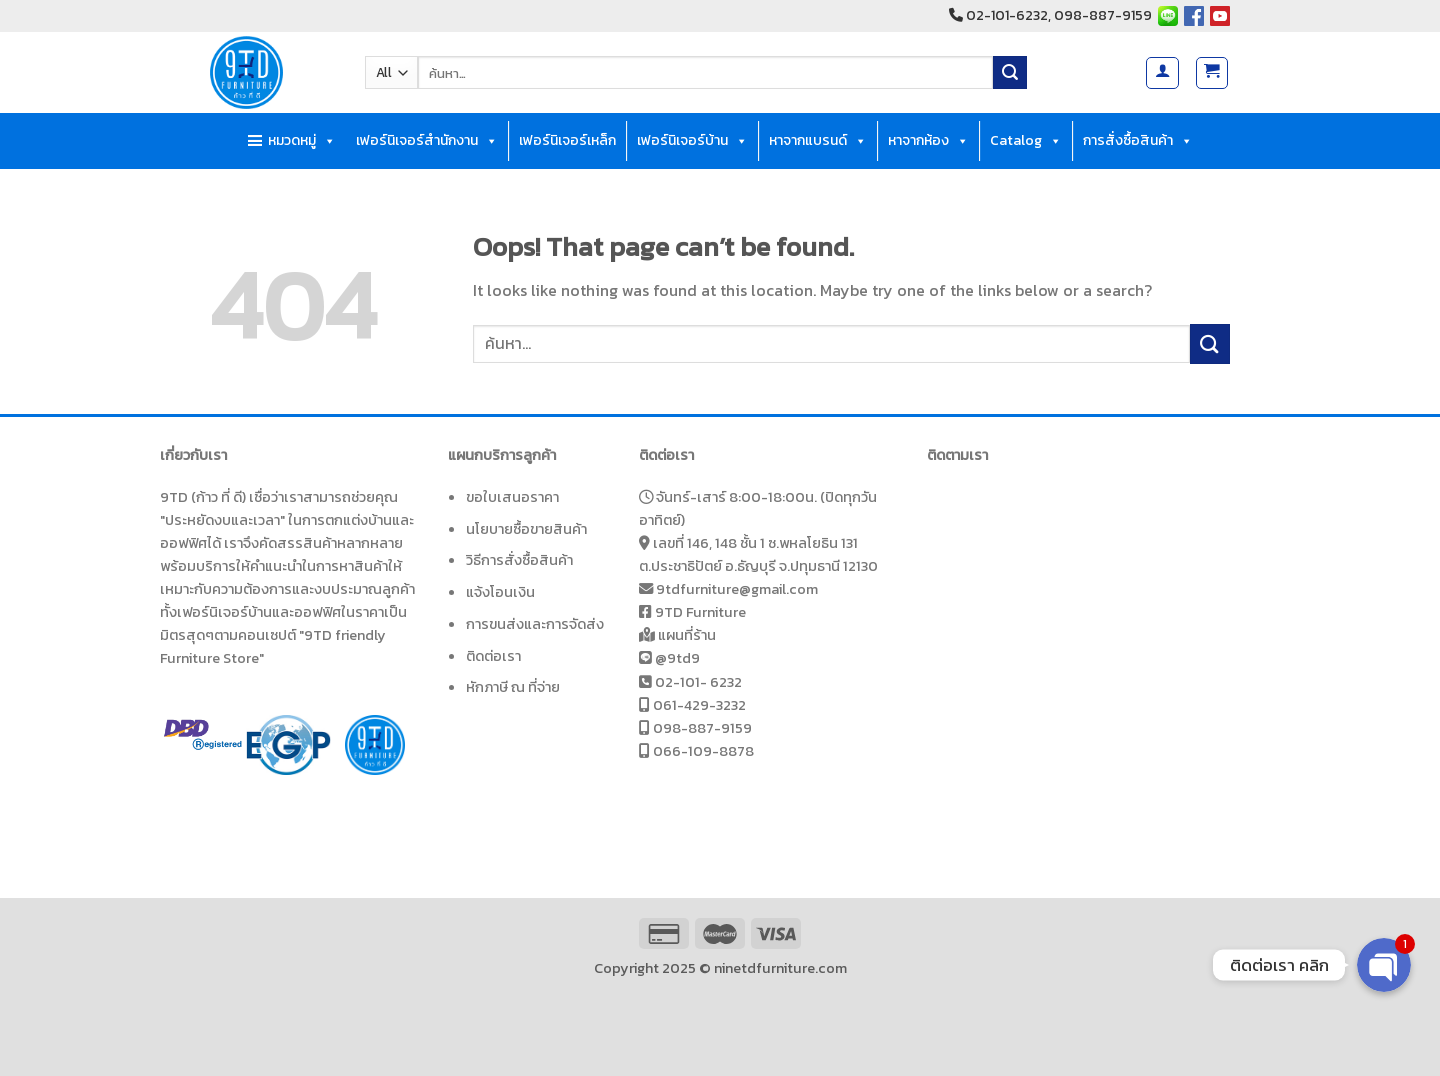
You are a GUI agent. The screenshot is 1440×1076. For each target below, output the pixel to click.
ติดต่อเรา (493, 656)
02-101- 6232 (698, 682)
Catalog (1026, 141)
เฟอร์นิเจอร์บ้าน (692, 141)
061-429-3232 (699, 705)
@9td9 (677, 658)
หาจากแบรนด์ (818, 141)
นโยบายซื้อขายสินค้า (526, 529)
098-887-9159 (702, 728)
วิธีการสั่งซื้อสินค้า (519, 560)
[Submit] (1010, 73)
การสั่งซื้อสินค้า (1138, 141)
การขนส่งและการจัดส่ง (535, 624)
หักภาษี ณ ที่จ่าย (513, 687)
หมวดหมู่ (302, 141)
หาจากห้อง (928, 141)
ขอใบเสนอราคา (512, 497)
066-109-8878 (703, 751)
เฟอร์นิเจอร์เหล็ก (567, 140)
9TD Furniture (700, 612)
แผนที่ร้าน (687, 635)
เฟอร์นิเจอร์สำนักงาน (427, 141)
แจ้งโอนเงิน (500, 592)
